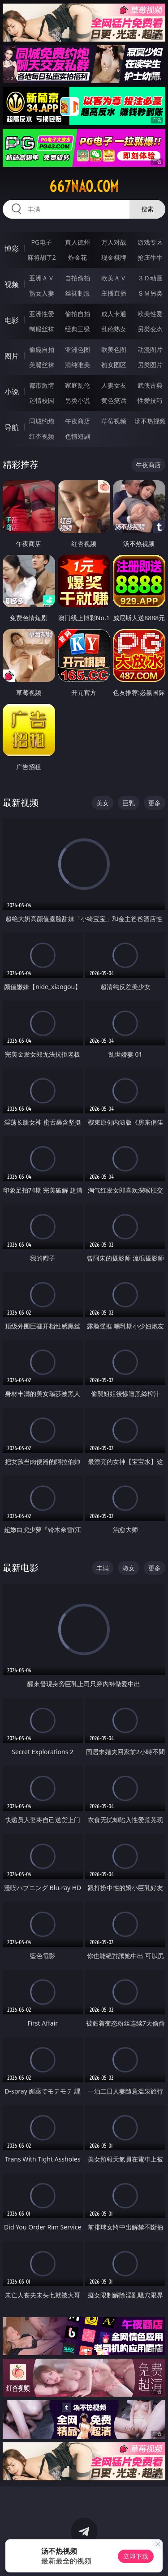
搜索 (147, 209)
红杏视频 (41, 436)
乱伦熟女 (113, 329)
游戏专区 (150, 242)
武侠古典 (150, 385)
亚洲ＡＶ (41, 278)
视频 (11, 284)
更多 (154, 803)
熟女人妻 (41, 293)
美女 (102, 803)
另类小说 (77, 400)
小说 (11, 392)
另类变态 (150, 329)
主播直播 (113, 293)
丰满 (102, 1568)
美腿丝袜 (41, 364)
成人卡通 (113, 313)
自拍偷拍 (77, 278)
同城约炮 (41, 421)
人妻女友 (113, 385)
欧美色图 (113, 349)
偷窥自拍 (41, 349)
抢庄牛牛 (150, 257)
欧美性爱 (150, 313)
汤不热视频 (150, 421)
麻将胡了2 (41, 257)
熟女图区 (113, 364)
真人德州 (77, 242)
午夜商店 (77, 421)
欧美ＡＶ (113, 278)
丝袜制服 (77, 293)
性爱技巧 (150, 400)
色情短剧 (77, 436)
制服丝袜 (41, 329)
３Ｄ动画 (150, 278)
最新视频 (21, 802)
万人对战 (113, 242)
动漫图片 (150, 349)
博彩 (11, 249)
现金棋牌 (113, 257)
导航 (11, 427)
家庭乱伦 (77, 385)
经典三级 (77, 329)
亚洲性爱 (41, 313)
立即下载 (135, 2556)
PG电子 (41, 242)
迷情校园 (41, 400)
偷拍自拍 (77, 313)
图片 (11, 356)
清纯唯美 (77, 364)
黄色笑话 (113, 400)
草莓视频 (113, 421)
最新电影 (21, 1567)
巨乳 (128, 803)
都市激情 (41, 385)
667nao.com (84, 186)
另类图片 (150, 364)
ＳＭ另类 (150, 293)
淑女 (128, 1568)
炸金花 (77, 257)
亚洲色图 (77, 349)
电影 (11, 320)
